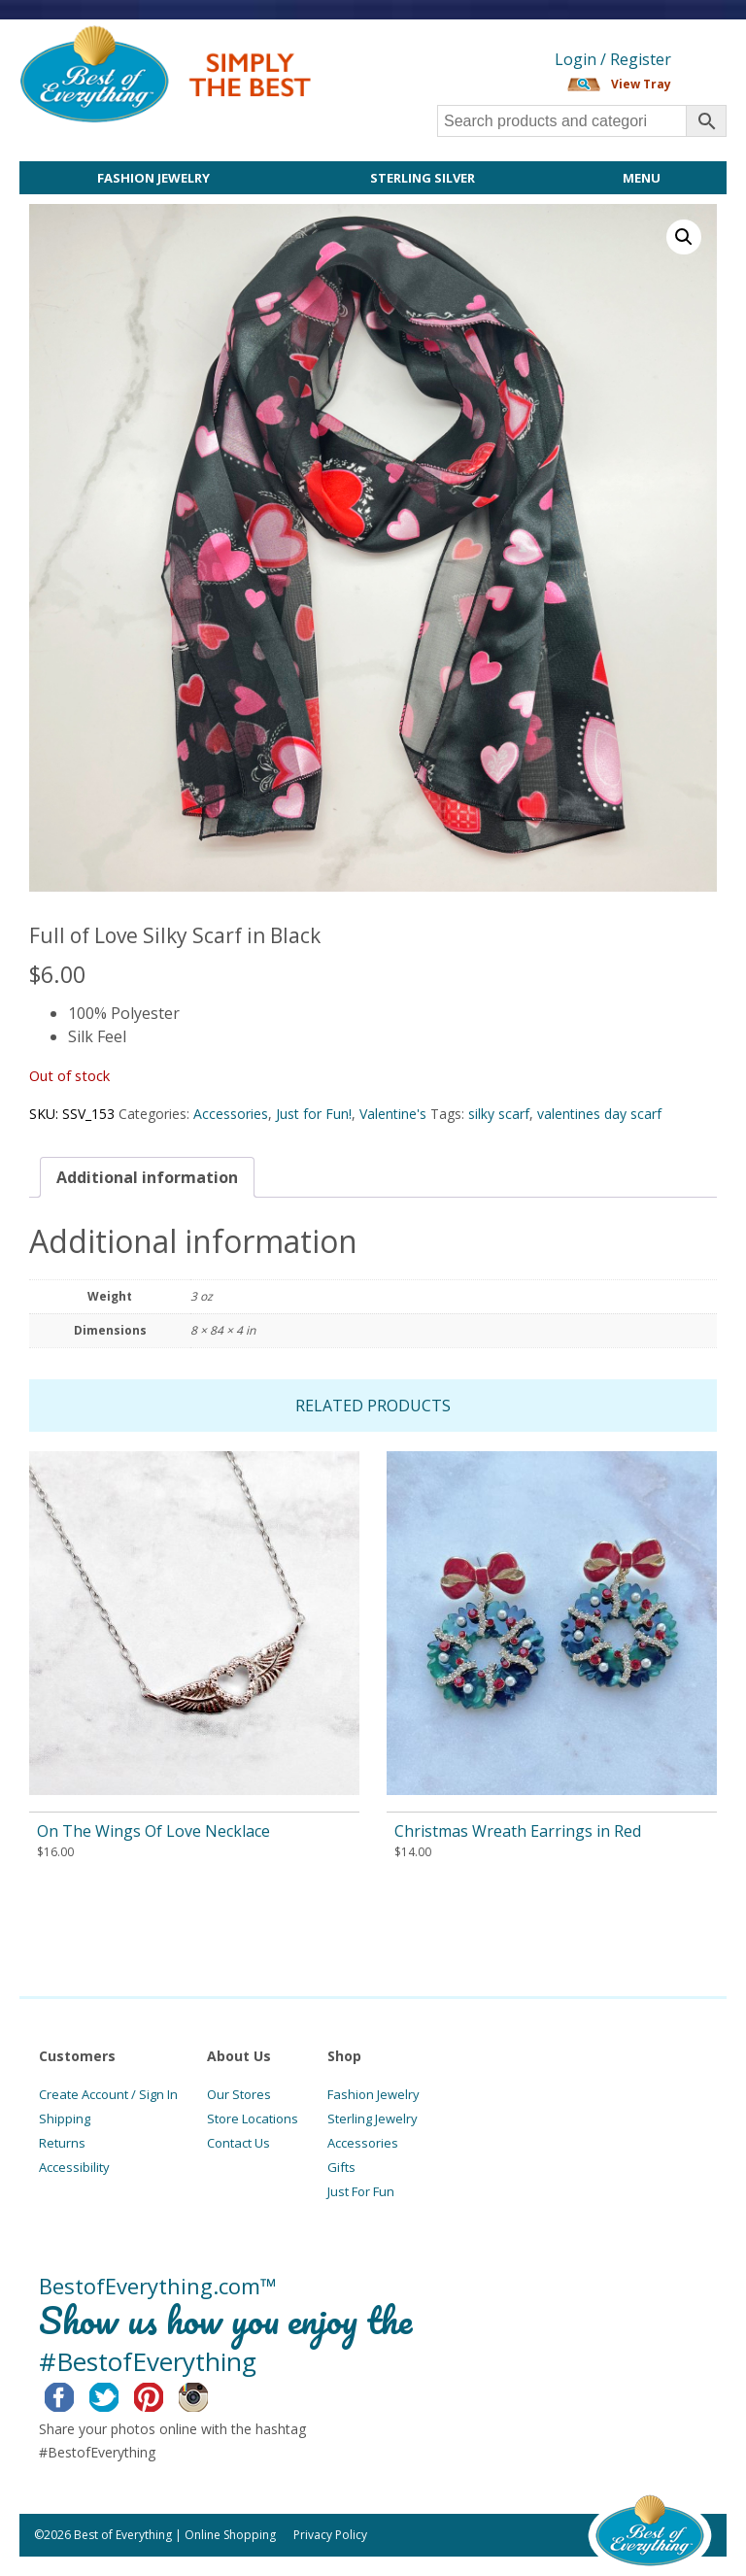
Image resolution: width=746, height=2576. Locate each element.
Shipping (64, 2118)
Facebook (74, 2394)
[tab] (147, 1177)
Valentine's (392, 1113)
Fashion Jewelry (153, 177)
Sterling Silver (422, 177)
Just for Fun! (314, 1113)
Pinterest (163, 2394)
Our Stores (239, 2094)
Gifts (341, 2167)
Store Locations (252, 2118)
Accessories (230, 1113)
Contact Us (238, 2143)
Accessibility (74, 2167)
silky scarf (498, 1113)
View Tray (641, 84)
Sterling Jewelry (372, 2118)
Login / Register (613, 59)
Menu (642, 177)
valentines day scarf (599, 1113)
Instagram (208, 2394)
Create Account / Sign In (108, 2094)
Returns (62, 2143)
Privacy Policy (330, 2534)
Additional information (147, 1177)
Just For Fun (360, 2191)
